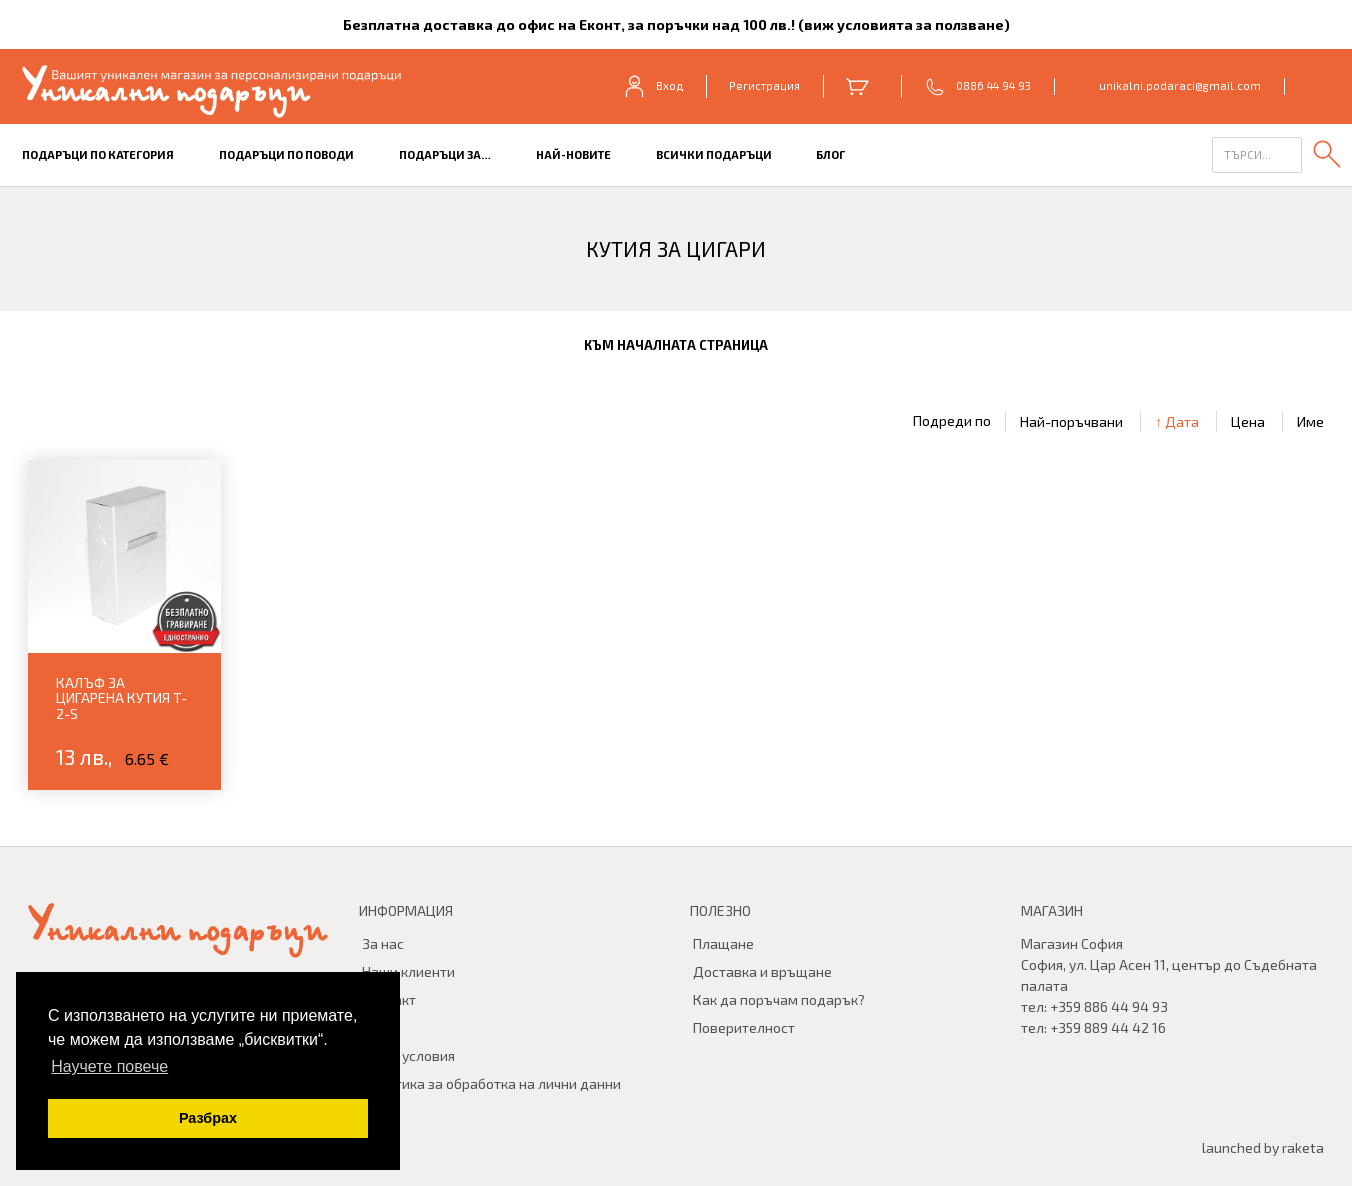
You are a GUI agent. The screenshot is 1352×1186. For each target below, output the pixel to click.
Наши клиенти (408, 971)
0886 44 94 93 (993, 85)
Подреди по (952, 421)
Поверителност (744, 1027)
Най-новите (573, 154)
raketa (1303, 1147)
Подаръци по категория (98, 154)
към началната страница (676, 345)
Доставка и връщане (762, 971)
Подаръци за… (445, 154)
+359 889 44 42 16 (1108, 1027)
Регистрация (764, 85)
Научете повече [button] (109, 1066)
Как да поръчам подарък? (779, 999)
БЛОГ (830, 154)
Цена (1248, 421)
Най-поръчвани (1071, 421)
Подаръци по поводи (286, 154)
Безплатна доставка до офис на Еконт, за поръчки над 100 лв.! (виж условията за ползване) (676, 24)
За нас (383, 943)
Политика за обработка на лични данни (491, 1083)
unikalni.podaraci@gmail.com (1180, 85)
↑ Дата (1177, 421)
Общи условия (408, 1055)
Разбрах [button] (208, 1118)
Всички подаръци (714, 154)
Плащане (723, 943)
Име (1310, 421)
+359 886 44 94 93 (1109, 1006)
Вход (653, 86)
